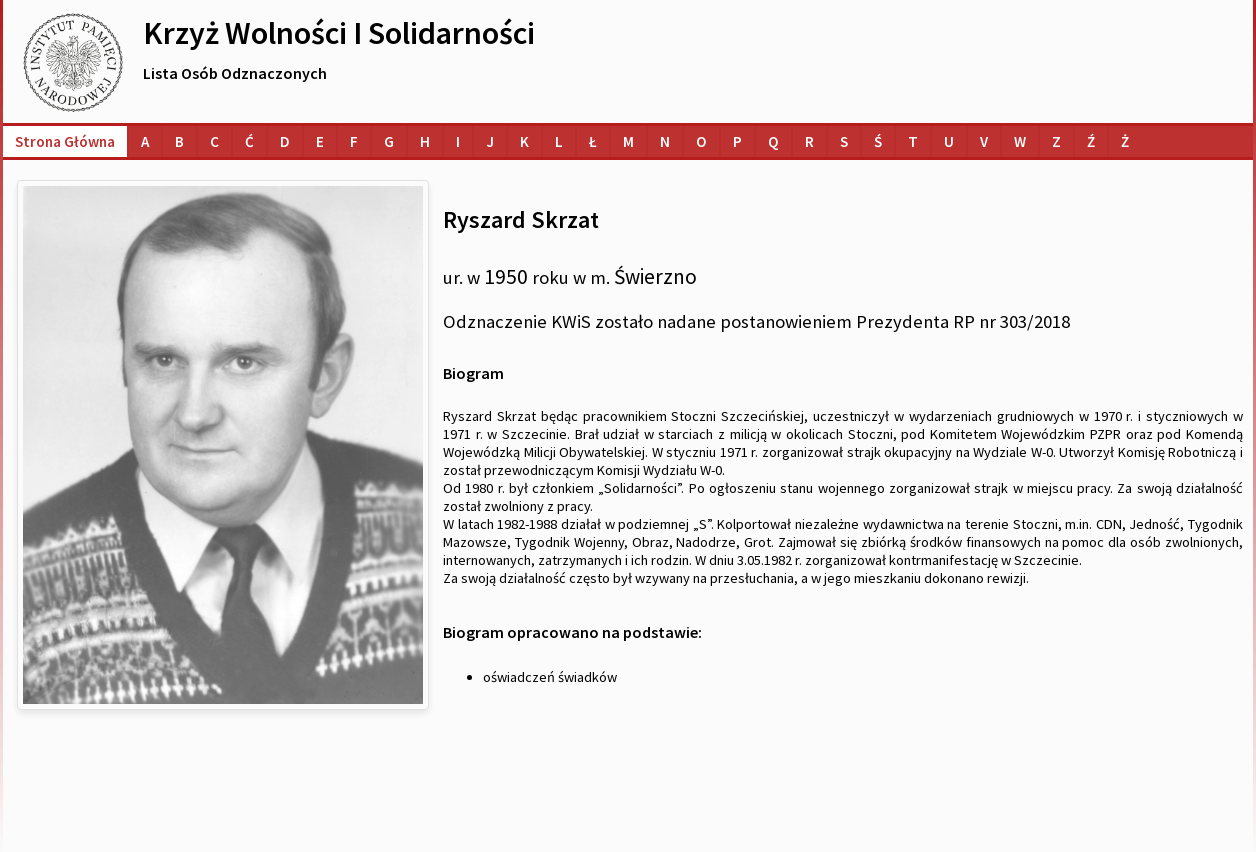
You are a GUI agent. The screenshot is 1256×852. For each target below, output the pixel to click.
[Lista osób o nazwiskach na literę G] (389, 141)
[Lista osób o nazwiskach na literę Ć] (249, 141)
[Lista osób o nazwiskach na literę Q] (773, 141)
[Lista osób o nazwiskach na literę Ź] (1091, 141)
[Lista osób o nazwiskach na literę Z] (1056, 141)
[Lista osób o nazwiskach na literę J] (490, 141)
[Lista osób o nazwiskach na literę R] (809, 141)
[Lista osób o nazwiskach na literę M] (628, 141)
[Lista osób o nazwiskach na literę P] (737, 141)
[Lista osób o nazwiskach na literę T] (913, 141)
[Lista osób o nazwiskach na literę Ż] (1125, 141)
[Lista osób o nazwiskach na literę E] (320, 141)
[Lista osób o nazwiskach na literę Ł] (593, 141)
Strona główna (65, 141)
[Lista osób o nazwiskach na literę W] (1020, 141)
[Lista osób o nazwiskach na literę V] (984, 141)
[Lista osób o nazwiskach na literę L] (559, 141)
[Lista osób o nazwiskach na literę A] (145, 141)
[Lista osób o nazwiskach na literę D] (285, 141)
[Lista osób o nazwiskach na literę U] (949, 141)
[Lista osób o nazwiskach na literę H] (425, 141)
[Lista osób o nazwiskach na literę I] (458, 141)
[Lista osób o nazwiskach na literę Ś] (878, 141)
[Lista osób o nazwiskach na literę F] (354, 141)
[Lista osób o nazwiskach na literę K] (524, 141)
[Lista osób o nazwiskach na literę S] (844, 141)
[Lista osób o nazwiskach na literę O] (701, 141)
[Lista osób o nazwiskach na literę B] (179, 141)
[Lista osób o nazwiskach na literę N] (665, 141)
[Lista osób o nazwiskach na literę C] (214, 141)
